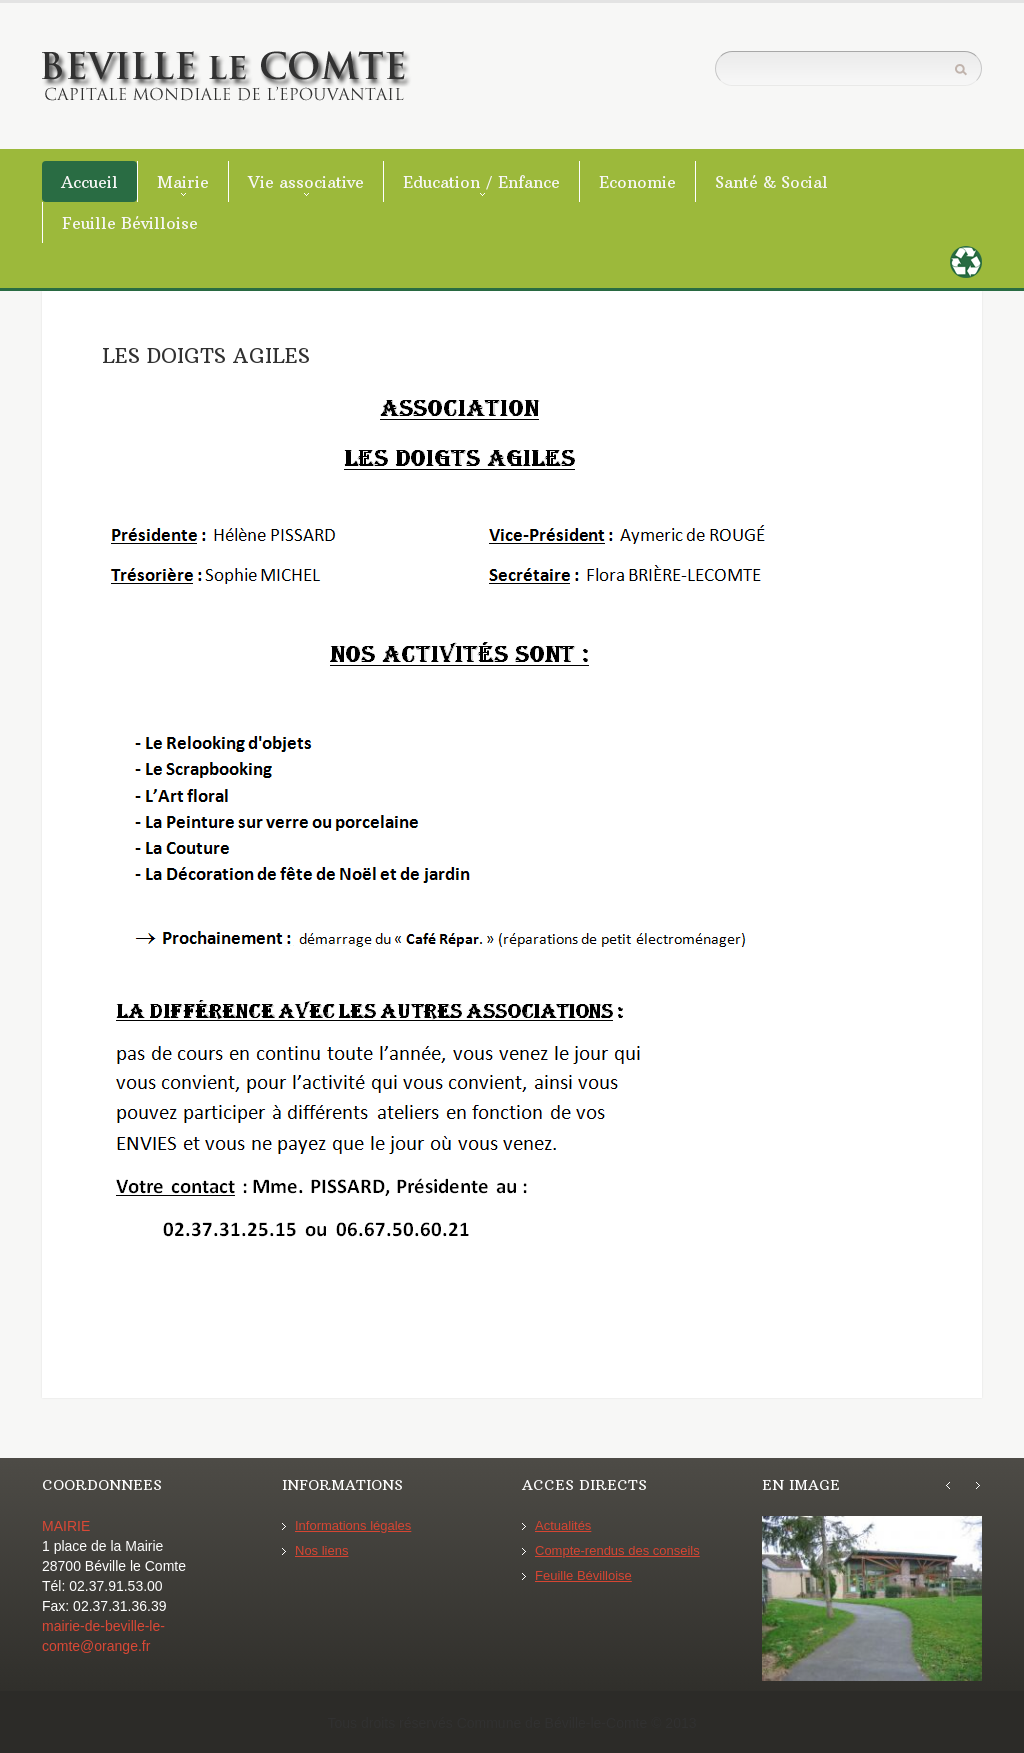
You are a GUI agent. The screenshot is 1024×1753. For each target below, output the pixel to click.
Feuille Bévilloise (130, 223)
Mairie (183, 182)
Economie (637, 182)
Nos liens (321, 1550)
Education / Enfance (481, 182)
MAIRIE (66, 1526)
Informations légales (353, 1525)
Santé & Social (771, 182)
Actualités (563, 1525)
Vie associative (306, 182)
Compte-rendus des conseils (617, 1550)
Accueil (89, 182)
